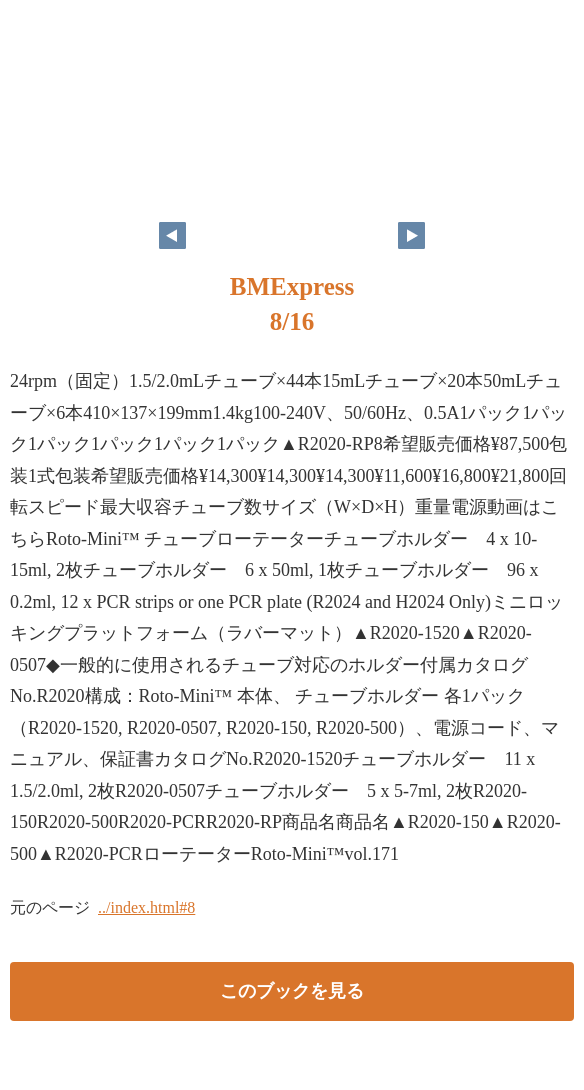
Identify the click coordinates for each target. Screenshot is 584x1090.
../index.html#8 (146, 907)
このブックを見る (292, 991)
